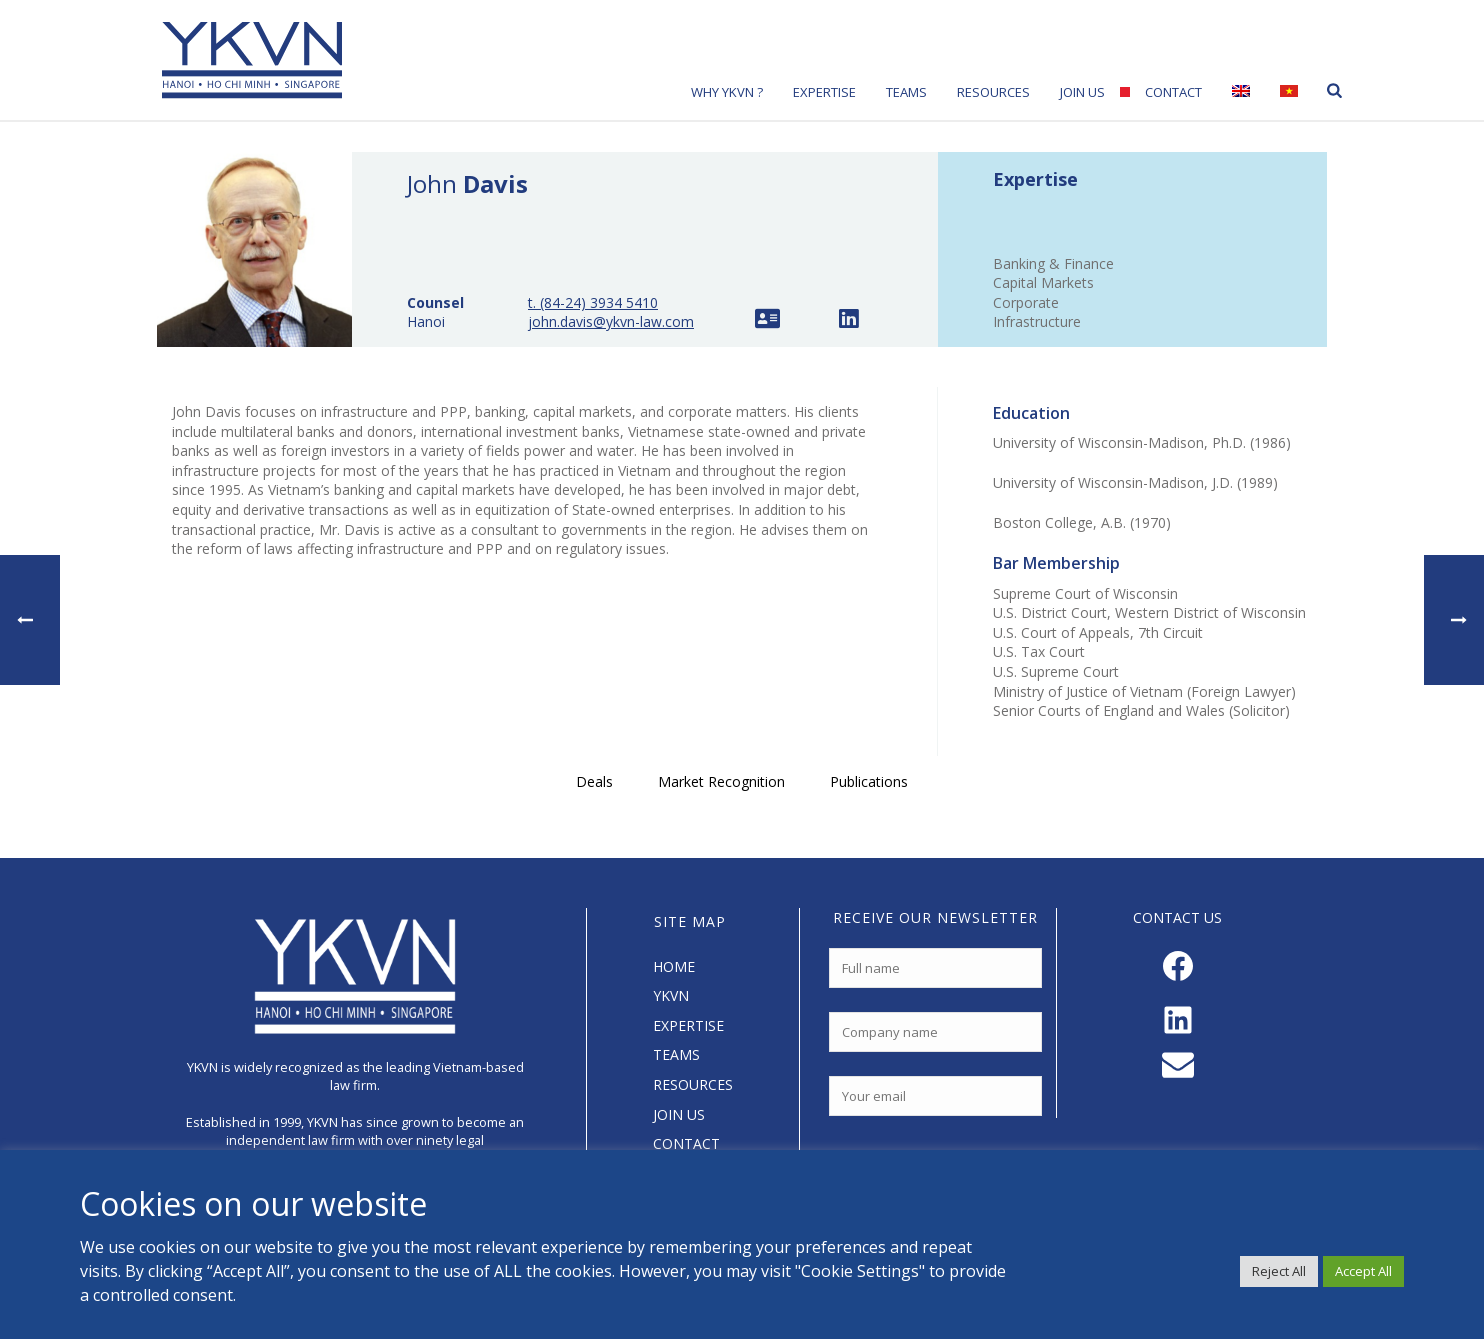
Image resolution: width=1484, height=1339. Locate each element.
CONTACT (686, 1143)
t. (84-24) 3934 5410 (593, 302)
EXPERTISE (688, 1025)
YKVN (671, 995)
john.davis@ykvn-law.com (611, 321)
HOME (674, 966)
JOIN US (679, 1114)
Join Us (1082, 92)
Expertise (824, 92)
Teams (906, 92)
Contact (1173, 92)
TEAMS (676, 1054)
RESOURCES (693, 1084)
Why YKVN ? (727, 92)
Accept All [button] (1363, 1271)
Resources (993, 92)
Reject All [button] (1279, 1271)
